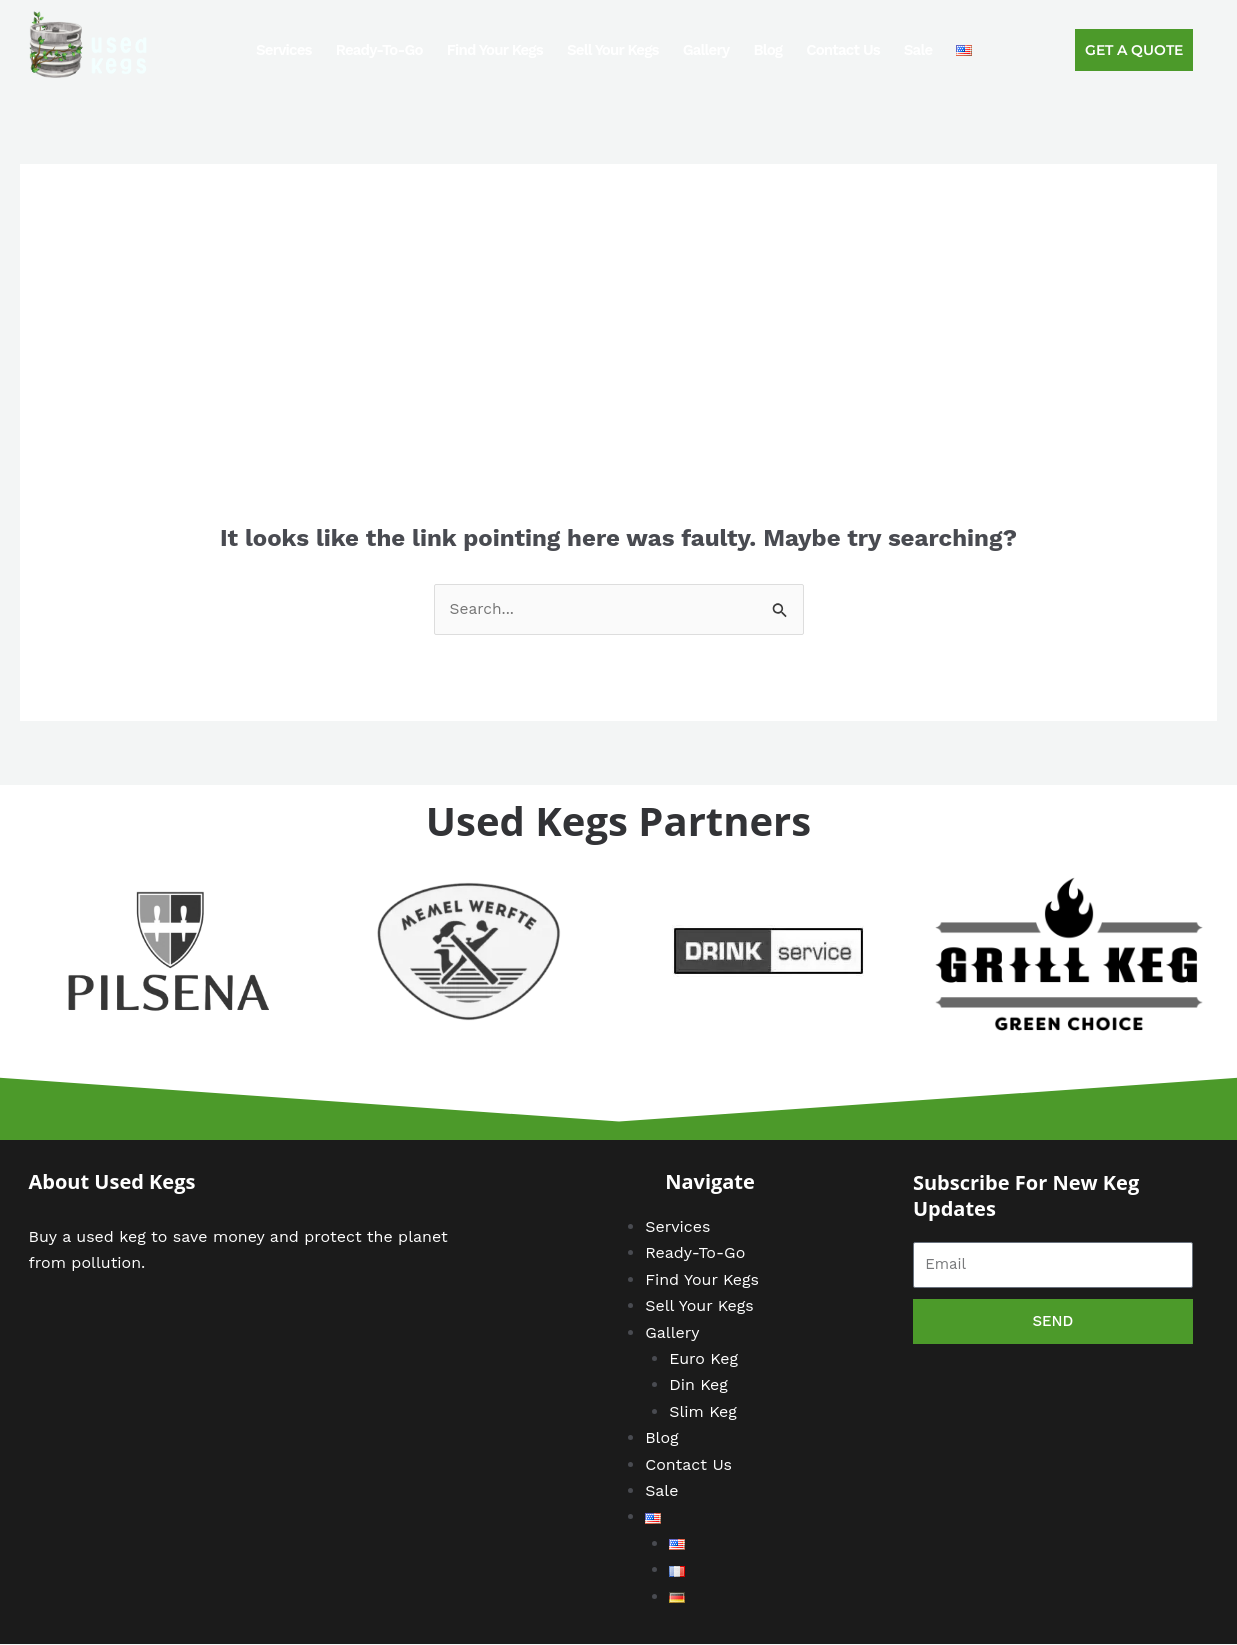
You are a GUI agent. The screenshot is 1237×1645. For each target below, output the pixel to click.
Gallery (706, 50)
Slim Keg (703, 1412)
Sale (918, 50)
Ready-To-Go (379, 50)
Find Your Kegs (495, 50)
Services (284, 50)
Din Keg (698, 1385)
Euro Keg (703, 1359)
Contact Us (843, 50)
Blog (767, 50)
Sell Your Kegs (613, 50)
